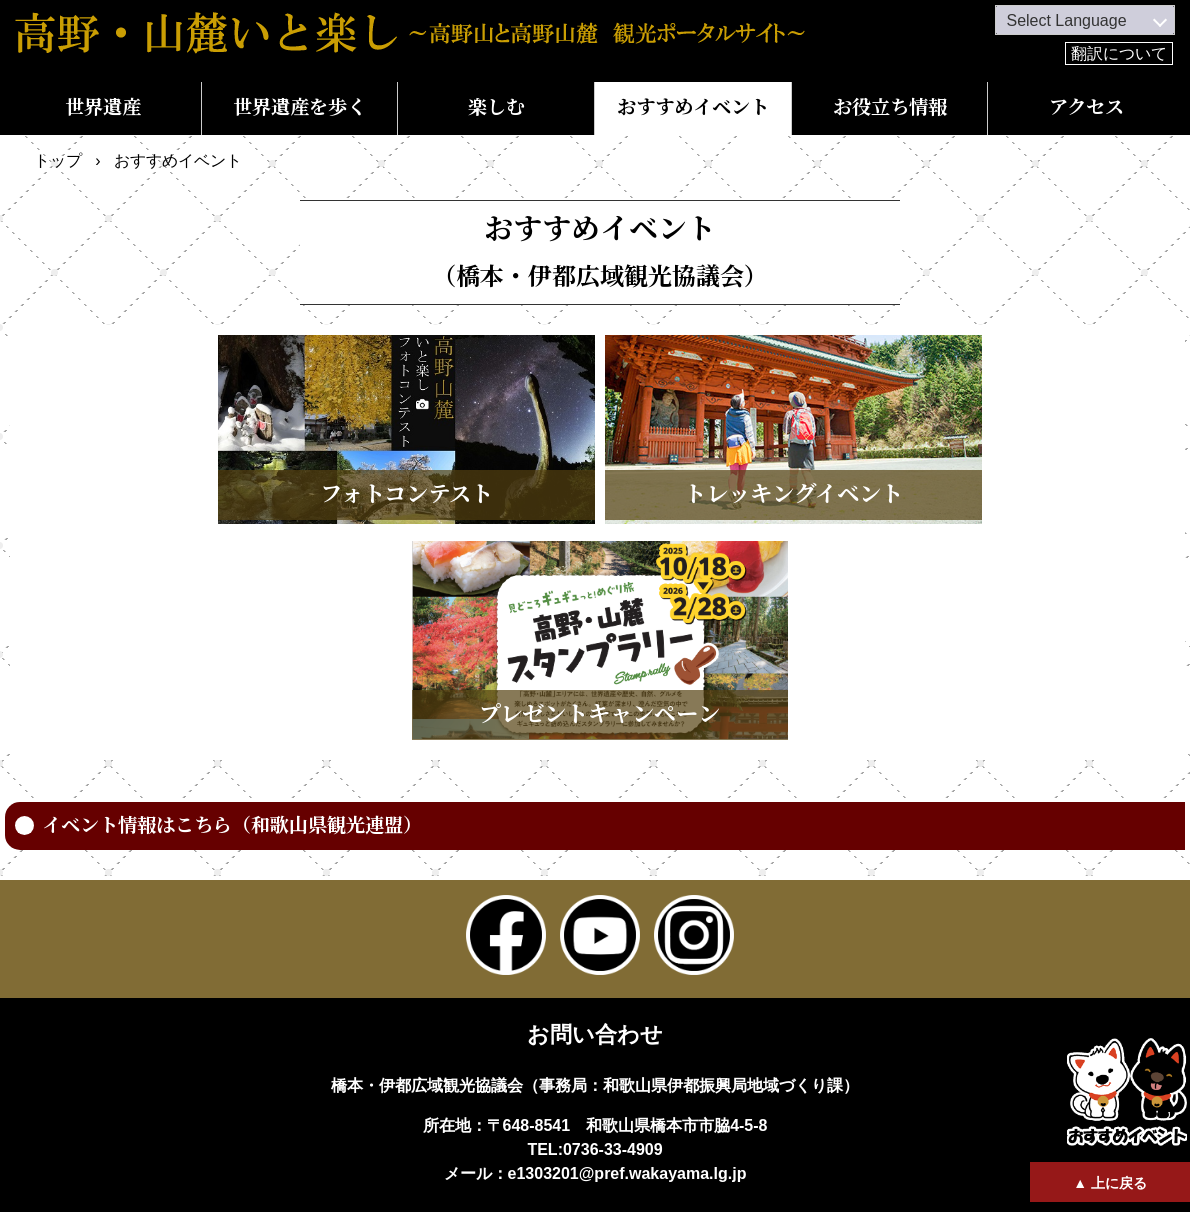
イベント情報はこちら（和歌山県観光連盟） (232, 825)
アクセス (1086, 107)
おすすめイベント (693, 107)
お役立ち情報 (890, 107)
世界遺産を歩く (299, 107)
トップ (58, 160)
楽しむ (496, 107)
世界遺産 (103, 107)
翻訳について (1119, 53)
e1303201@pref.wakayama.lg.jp (627, 1173)
